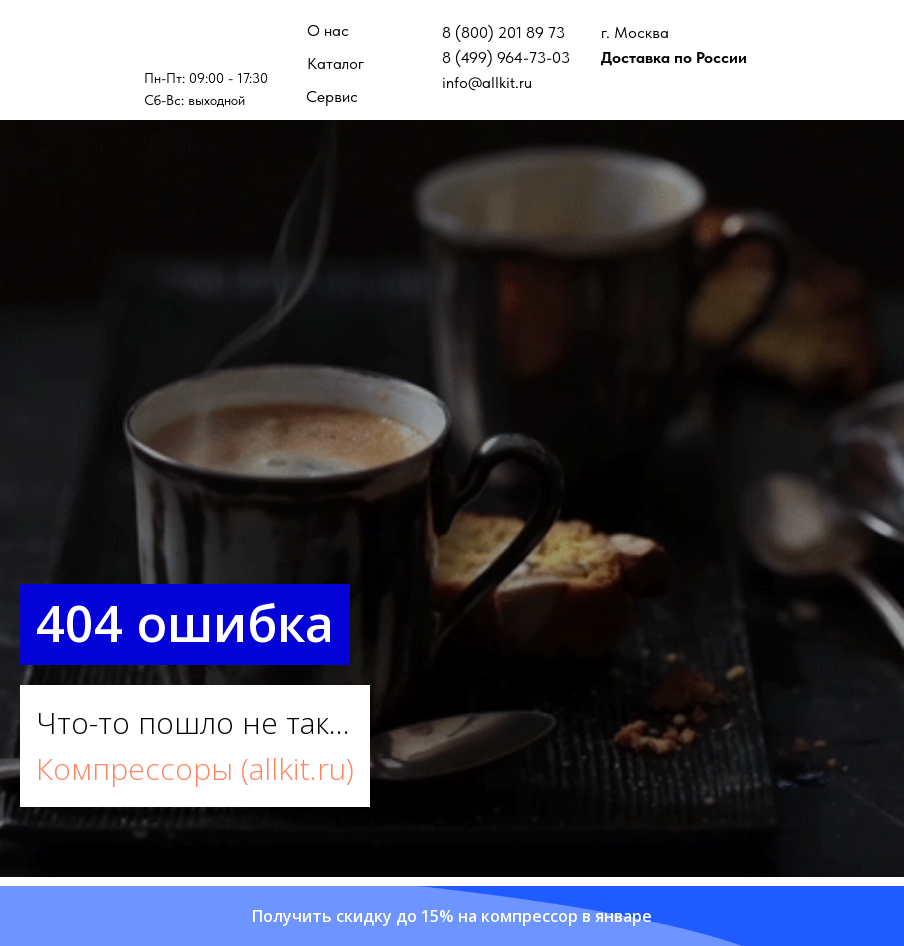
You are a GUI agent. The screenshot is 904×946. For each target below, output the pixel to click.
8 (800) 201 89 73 (503, 32)
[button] (452, 916)
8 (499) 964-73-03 (506, 57)
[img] (207, 40)
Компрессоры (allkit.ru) (195, 768)
